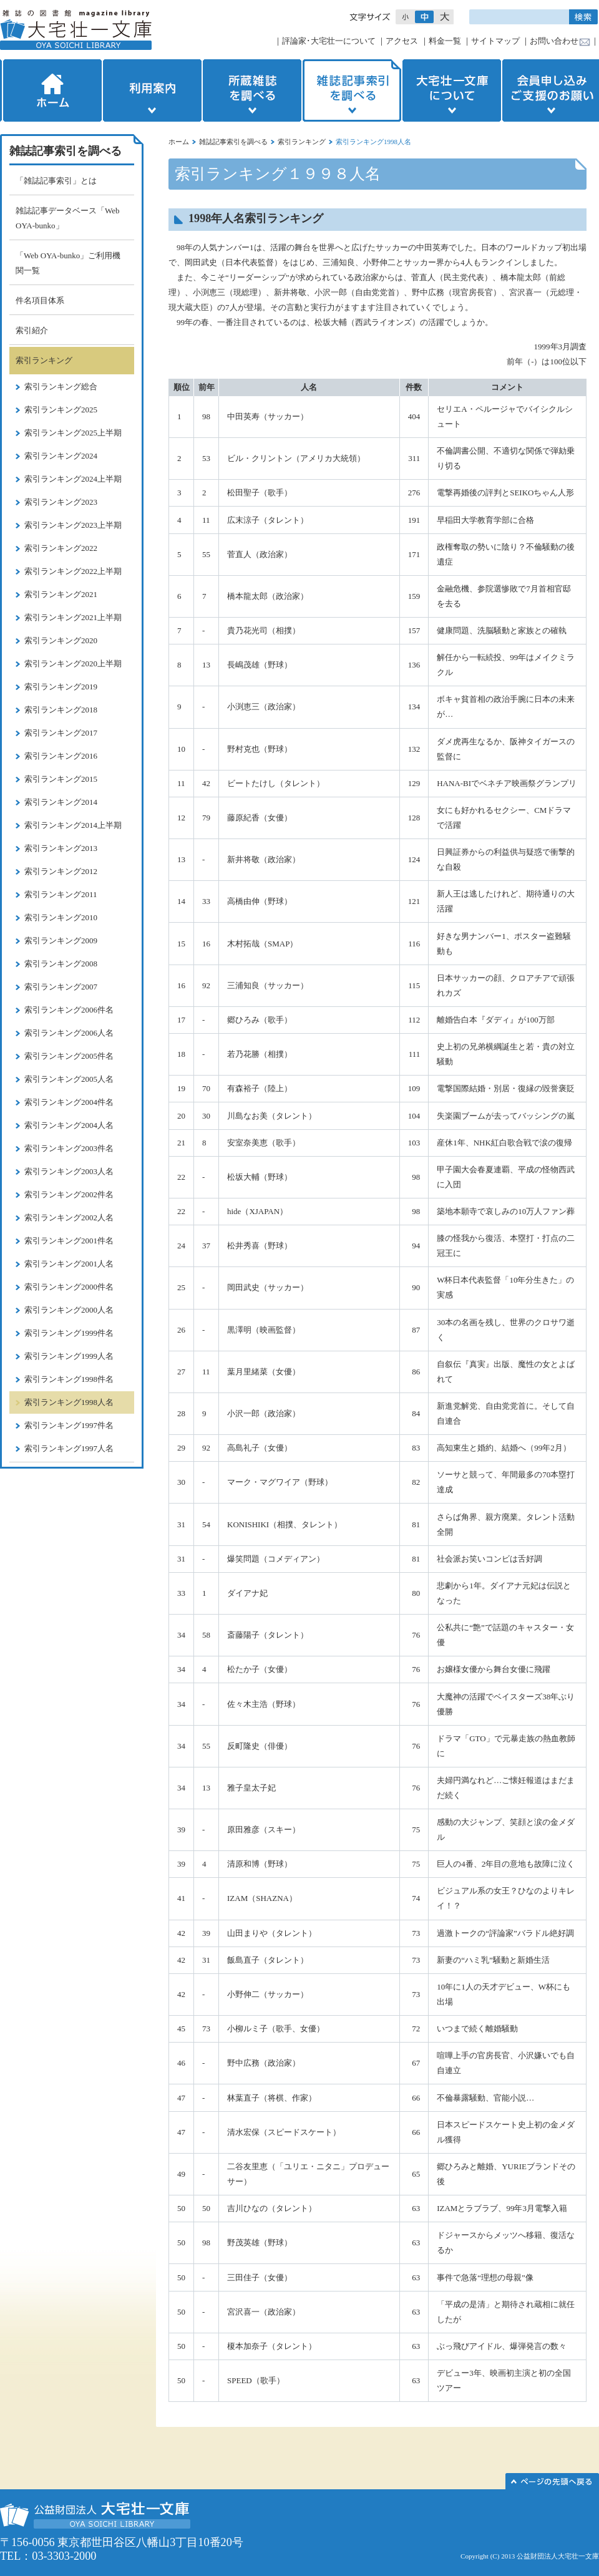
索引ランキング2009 (60, 940)
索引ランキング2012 (60, 871)
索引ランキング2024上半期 (73, 479)
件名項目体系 (40, 300)
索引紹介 (32, 330)
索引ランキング (302, 141)
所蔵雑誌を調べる (252, 90)
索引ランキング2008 (60, 963)
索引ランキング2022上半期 (73, 571)
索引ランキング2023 (60, 502)
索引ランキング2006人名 (69, 1033)
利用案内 (152, 90)
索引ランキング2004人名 (69, 1125)
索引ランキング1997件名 (69, 1425)
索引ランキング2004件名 (69, 1102)
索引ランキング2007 (60, 986)
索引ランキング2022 (60, 548)
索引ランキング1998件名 (69, 1379)
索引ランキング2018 (60, 709)
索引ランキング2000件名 (69, 1286)
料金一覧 (445, 41)
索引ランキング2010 (60, 917)
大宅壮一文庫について (452, 90)
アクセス (402, 41)
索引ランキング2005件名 (69, 1056)
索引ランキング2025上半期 (73, 432)
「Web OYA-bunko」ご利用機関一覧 (68, 263)
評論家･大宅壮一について (329, 41)
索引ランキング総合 (60, 386)
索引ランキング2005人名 (69, 1079)
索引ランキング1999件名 (69, 1333)
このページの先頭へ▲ (552, 2481)
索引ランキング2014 (60, 802)
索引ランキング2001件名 (69, 1240)
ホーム (51, 90)
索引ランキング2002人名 (69, 1217)
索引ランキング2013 (60, 848)
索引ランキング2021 (60, 594)
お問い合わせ (554, 41)
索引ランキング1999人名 (69, 1356)
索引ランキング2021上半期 (73, 617)
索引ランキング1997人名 (69, 1448)
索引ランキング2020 (60, 640)
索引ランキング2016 (60, 756)
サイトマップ (495, 41)
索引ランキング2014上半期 (73, 825)
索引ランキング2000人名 (69, 1310)
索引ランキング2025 (60, 409)
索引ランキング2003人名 (69, 1171)
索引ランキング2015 (60, 779)
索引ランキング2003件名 (69, 1148)
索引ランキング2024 (60, 455)
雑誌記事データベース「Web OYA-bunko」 (68, 218)
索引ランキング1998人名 (69, 1402)
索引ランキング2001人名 (69, 1263)
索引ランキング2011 (60, 894)
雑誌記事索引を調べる (352, 90)
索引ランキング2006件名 (69, 1009)
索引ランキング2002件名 (69, 1194)
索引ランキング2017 (60, 732)
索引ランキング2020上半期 (73, 663)
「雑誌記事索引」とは (56, 180)
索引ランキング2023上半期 (73, 525)
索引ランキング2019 (60, 686)
